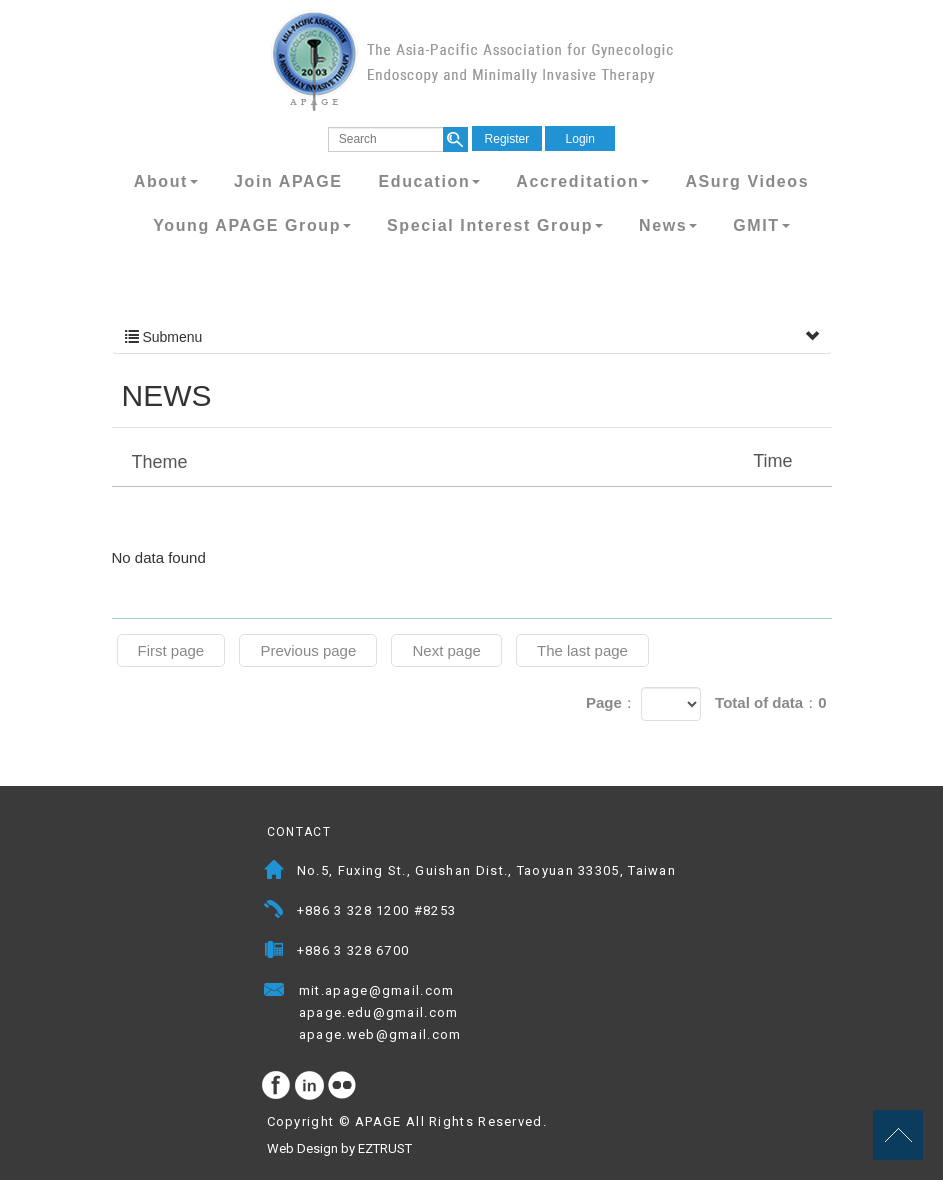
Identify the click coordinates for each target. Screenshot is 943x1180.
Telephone (274, 912)
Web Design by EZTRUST (339, 1148)
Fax (274, 952)
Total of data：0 (770, 702)
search (455, 139)
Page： (611, 702)
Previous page (308, 650)
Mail (474, 992)
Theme (474, 461)
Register (507, 139)
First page (171, 650)
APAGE (472, 60)
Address (274, 872)
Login (580, 139)
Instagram (310, 1086)
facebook (277, 1086)
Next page (446, 650)
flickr (343, 1086)
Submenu (472, 337)
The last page (582, 650)
